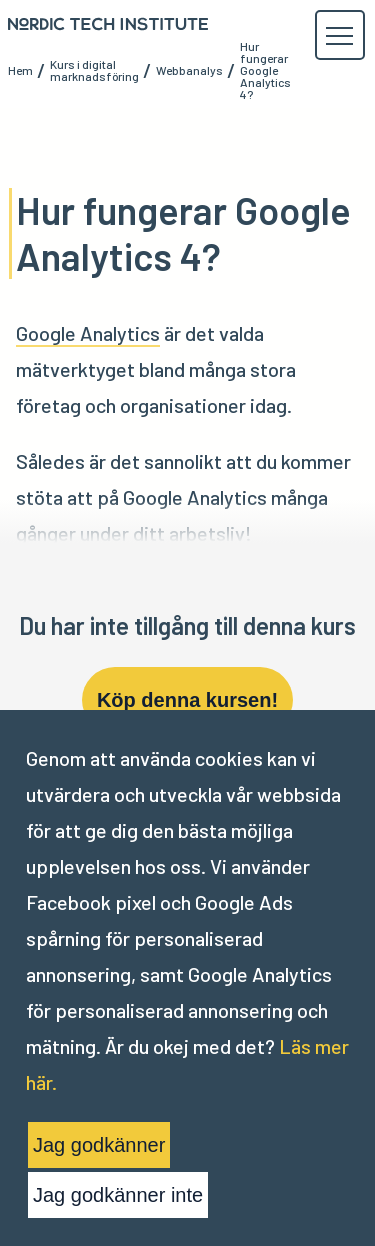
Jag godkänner (99, 1145)
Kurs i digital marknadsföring (94, 70)
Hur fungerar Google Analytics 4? (265, 70)
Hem (20, 70)
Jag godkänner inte (118, 1195)
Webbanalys (189, 70)
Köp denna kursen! (187, 700)
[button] (339, 36)
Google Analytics (88, 333)
